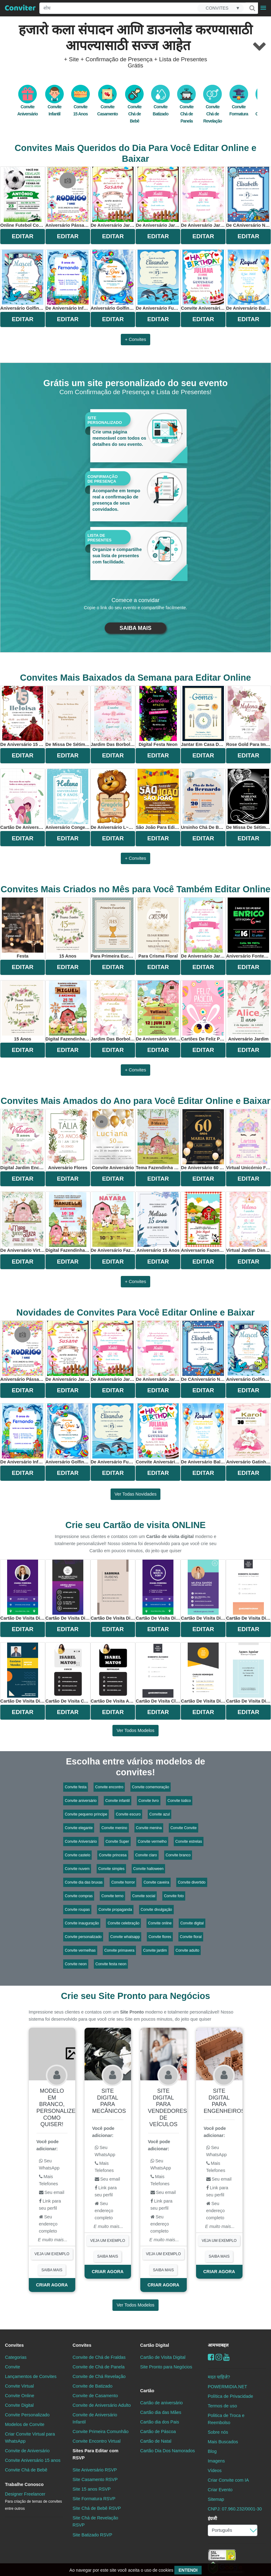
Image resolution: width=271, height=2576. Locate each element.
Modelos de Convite (24, 2424)
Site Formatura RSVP (93, 2498)
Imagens (216, 2460)
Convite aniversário (81, 1800)
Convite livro (148, 1800)
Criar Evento (220, 2489)
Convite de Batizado (92, 2386)
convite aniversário (113, 1139)
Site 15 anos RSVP (91, 2489)
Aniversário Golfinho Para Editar (22, 280)
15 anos (68, 928)
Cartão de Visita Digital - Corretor (203, 1590)
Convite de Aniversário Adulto (101, 2405)
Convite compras (79, 1896)
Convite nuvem (77, 1869)
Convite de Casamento (95, 2395)
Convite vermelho (152, 1841)
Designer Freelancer (33, 2501)
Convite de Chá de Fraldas (98, 2357)
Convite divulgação (156, 1909)
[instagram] (219, 2357)
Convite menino (114, 1828)
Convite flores (159, 1937)
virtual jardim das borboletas (248, 1222)
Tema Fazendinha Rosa (158, 1139)
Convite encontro (109, 1787)
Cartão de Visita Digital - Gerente (203, 1673)
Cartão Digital (154, 2345)
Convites (14, 2345)
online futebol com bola (22, 197)
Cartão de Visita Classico (158, 1673)
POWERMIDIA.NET (227, 2386)
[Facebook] (211, 2357)
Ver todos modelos (135, 1730)
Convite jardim (155, 1950)
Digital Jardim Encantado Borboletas (22, 1139)
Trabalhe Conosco (24, 2484)
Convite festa (75, 1787)
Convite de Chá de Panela (98, 2366)
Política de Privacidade (230, 2396)
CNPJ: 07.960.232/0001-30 (235, 2508)
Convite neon (76, 1964)
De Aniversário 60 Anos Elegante (203, 1139)
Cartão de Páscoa (158, 2431)
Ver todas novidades (136, 1494)
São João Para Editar (158, 799)
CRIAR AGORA (52, 2284)
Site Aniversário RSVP (94, 2469)
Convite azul (159, 1814)
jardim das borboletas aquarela (113, 716)
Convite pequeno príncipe (86, 1814)
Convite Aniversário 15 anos (32, 2460)
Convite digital (191, 1923)
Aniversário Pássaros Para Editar (68, 197)
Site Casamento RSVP (95, 2479)
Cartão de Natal (156, 2441)
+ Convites (135, 339)
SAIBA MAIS (135, 628)
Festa (22, 928)
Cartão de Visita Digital (163, 2357)
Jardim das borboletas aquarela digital (113, 1010)
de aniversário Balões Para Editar (248, 280)
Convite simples (111, 1869)
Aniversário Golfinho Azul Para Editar (113, 280)
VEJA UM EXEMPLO (51, 2254)
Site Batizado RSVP (92, 2534)
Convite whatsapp (125, 1937)
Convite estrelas (188, 1841)
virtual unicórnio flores (248, 1139)
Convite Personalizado (27, 2414)
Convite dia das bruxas (84, 1882)
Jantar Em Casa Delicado (203, 716)
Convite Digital (19, 2405)
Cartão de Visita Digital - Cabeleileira (68, 1590)
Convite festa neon (110, 1964)
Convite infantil (117, 1800)
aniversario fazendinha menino (203, 1222)
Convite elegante (79, 1828)
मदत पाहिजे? (219, 2377)
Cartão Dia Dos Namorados (167, 2450)
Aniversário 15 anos (158, 1222)
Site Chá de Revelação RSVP (95, 2521)
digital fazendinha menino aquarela (68, 1010)
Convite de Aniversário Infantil (94, 2418)
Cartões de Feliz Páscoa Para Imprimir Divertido (203, 1010)
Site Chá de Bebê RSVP (96, 2508)
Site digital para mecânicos (109, 2101)
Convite (12, 2366)
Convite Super (117, 1841)
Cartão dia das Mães (160, 2412)
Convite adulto (187, 1950)
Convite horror (123, 1882)
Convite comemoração (150, 1787)
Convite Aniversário (81, 1841)
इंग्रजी (212, 2518)
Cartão (147, 2390)
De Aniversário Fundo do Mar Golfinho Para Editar (158, 280)
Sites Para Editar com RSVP (95, 2454)
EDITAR (22, 236)
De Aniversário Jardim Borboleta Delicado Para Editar (113, 197)
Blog (212, 2451)
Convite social (143, 1896)
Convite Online (19, 2395)
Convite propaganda (115, 1909)
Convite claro (146, 1855)
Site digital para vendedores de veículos (167, 2107)
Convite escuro (128, 1814)
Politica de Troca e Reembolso (226, 2419)
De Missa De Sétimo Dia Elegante (68, 716)
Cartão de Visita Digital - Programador (248, 1590)
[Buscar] (252, 8)
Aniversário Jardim (248, 1010)
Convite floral (191, 1937)
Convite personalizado (83, 1937)
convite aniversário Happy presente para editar (203, 280)
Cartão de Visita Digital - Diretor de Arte (22, 1673)
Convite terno (112, 1896)
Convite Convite (183, 1828)
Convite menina (149, 1828)
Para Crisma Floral (158, 928)
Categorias (16, 2357)
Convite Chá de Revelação (212, 107)
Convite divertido (191, 1882)
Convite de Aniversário (27, 2450)
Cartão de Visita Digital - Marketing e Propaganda (248, 1673)
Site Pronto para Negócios (166, 2366)
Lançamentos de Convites (30, 2376)
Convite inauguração (82, 1923)
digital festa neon (158, 716)
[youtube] (226, 2357)
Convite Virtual (19, 2386)
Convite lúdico (179, 1800)
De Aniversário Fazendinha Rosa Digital (113, 1222)
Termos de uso (222, 2405)
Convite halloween (148, 1869)
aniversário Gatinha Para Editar (248, 1433)
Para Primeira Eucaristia (113, 928)
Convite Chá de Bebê (134, 107)
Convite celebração (123, 1923)
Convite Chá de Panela (186, 107)
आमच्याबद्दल (218, 2345)
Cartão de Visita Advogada (113, 1673)
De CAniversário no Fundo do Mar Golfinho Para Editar (248, 197)
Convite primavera (119, 1950)
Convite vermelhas (80, 1950)
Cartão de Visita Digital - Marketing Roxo (158, 1590)
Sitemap (216, 2499)
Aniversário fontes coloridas (248, 928)
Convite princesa (112, 1855)
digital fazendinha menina (68, 1222)
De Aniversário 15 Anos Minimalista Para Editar (22, 716)
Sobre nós (218, 2432)
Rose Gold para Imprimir (248, 716)
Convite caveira (156, 1882)
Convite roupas (77, 1909)
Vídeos (215, 2470)
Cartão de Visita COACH (68, 1673)
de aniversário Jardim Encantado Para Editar (158, 197)
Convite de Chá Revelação (98, 2376)
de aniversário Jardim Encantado (203, 197)
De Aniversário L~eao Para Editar (113, 799)
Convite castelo (77, 1855)
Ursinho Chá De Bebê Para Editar (203, 799)
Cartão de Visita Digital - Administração (113, 1590)
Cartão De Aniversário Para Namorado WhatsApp (22, 799)
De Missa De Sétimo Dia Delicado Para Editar (248, 799)
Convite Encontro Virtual (96, 2441)
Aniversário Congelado (68, 799)
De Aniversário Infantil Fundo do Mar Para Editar (68, 280)
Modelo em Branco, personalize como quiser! (56, 2107)
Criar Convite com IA (228, 2480)
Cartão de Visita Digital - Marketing (22, 1590)
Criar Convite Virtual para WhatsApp (30, 2438)
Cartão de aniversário (161, 2402)
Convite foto (174, 1896)
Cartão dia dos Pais (159, 2421)
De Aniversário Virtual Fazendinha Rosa (158, 1010)
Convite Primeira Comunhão (100, 2431)
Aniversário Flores (68, 1139)
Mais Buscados (223, 2441)
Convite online (160, 1923)
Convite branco (178, 1855)
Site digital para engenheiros (224, 2101)
